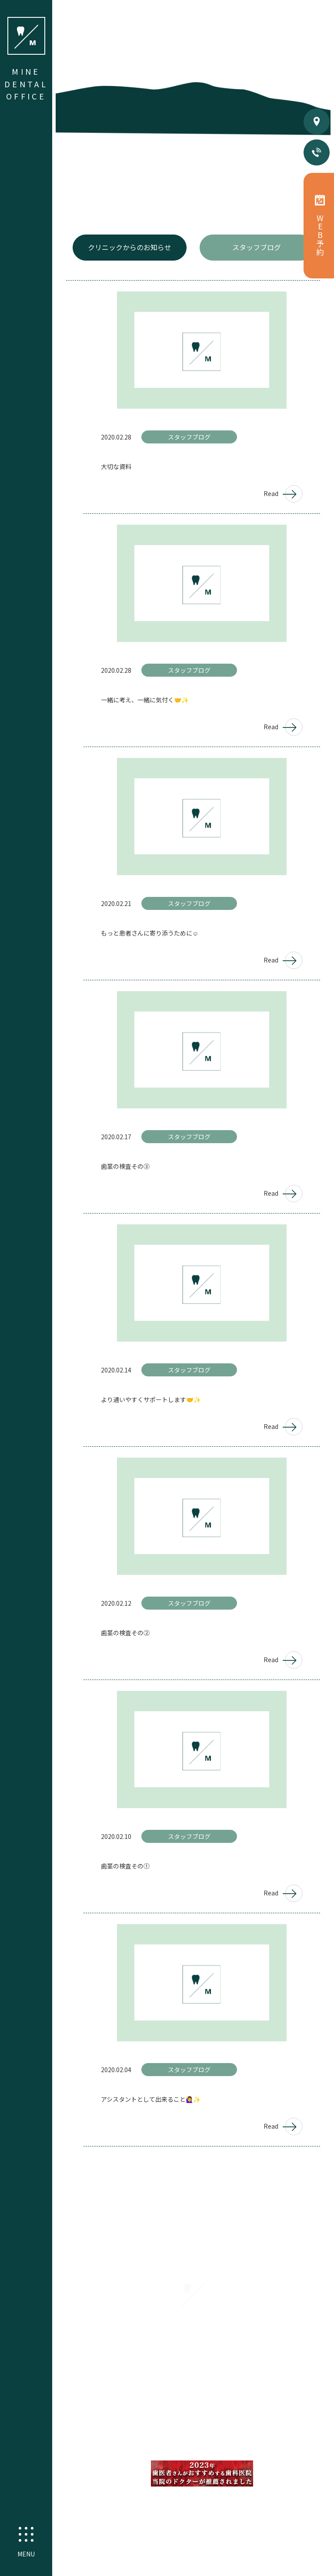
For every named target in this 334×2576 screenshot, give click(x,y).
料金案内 (266, 2382)
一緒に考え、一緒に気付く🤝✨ (145, 699)
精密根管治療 (137, 2426)
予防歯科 (246, 2426)
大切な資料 (116, 466)
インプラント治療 (180, 2446)
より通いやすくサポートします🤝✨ (151, 1399)
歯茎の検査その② (125, 1632)
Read (283, 494)
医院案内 (186, 2382)
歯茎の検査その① (125, 1866)
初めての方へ (145, 2382)
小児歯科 (212, 2426)
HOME (108, 2382)
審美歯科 (178, 2426)
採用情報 (223, 2401)
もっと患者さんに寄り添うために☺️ (149, 933)
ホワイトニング (235, 2446)
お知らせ (300, 2382)
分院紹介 (189, 2401)
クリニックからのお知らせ (129, 247)
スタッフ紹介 (225, 2382)
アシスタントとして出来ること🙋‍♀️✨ (150, 2099)
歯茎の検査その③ (125, 1166)
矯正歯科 (281, 2426)
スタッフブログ (256, 247)
